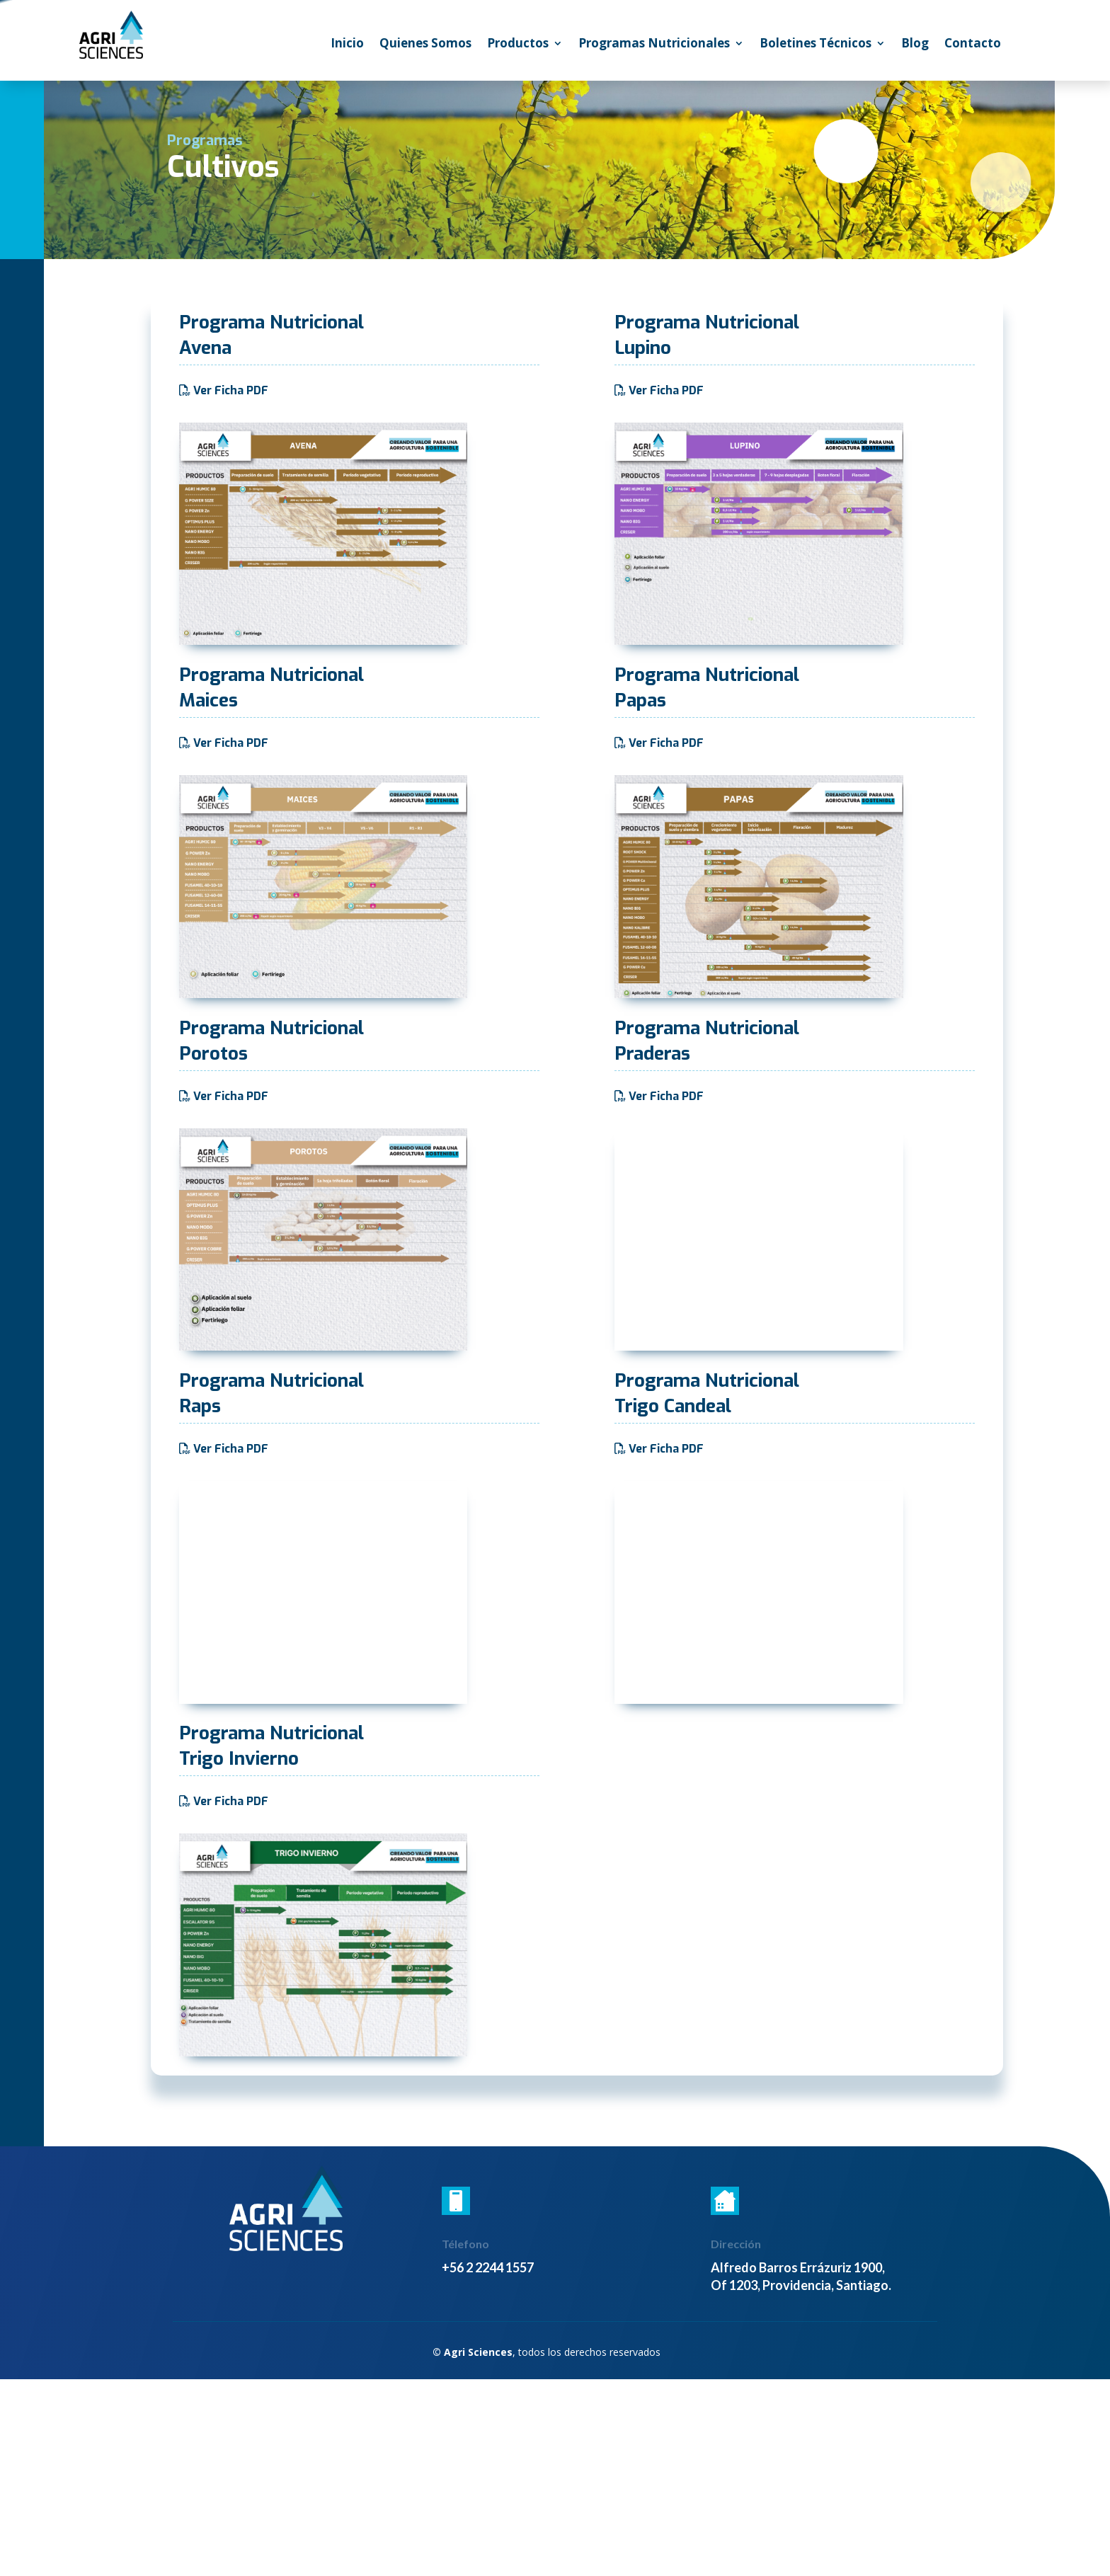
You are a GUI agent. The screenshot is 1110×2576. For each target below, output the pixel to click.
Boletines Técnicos (815, 44)
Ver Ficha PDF (230, 390)
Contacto (972, 44)
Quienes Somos (425, 44)
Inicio (347, 44)
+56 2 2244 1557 (488, 2267)
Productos (518, 44)
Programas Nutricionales (654, 44)
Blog (915, 44)
